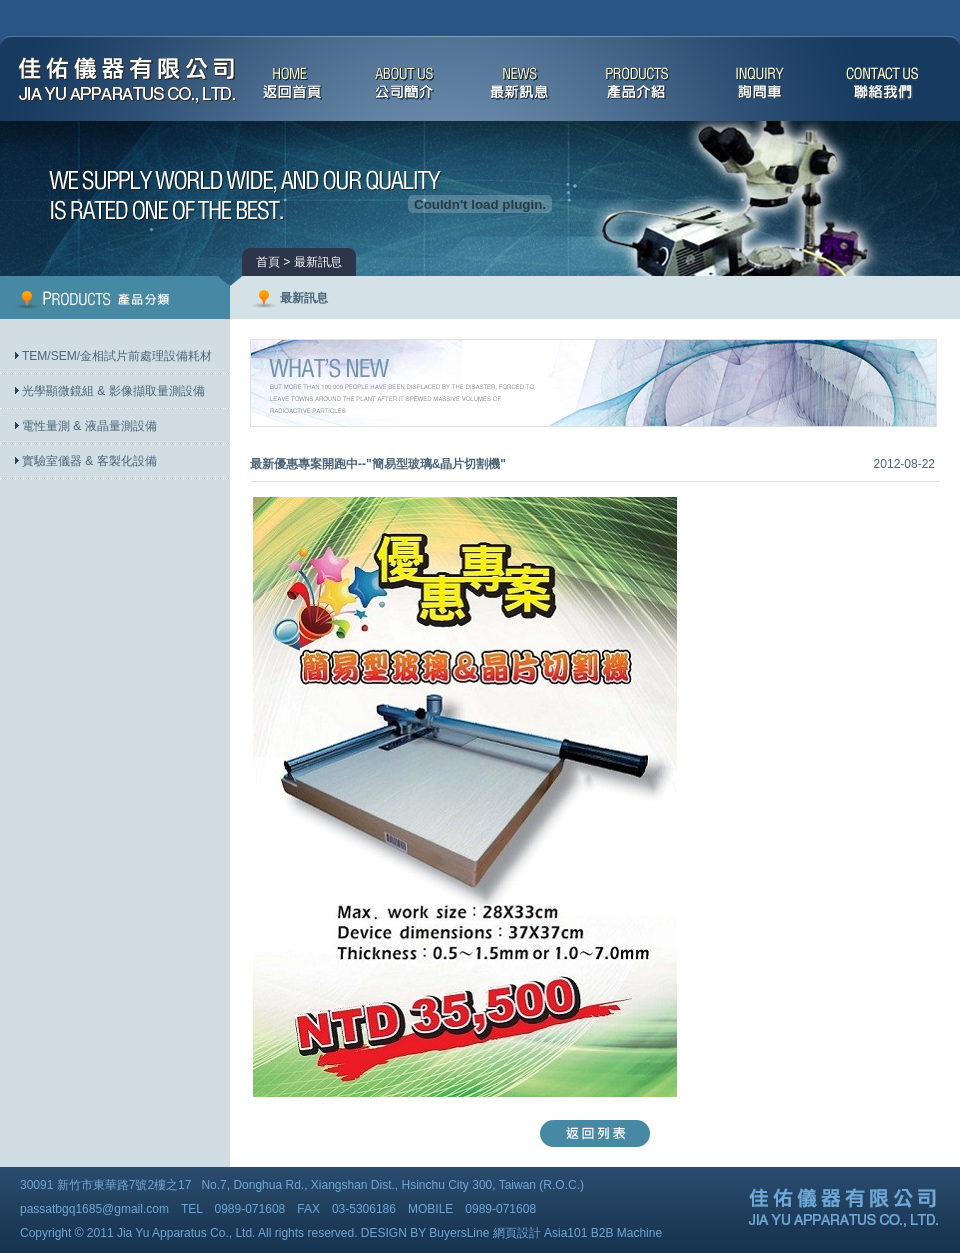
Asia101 (565, 1233)
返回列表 (595, 1133)
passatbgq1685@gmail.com (94, 1209)
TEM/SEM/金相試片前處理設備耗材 (117, 356)
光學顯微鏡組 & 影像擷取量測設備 (113, 391)
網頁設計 (517, 1233)
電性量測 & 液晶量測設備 (89, 426)
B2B (602, 1233)
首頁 (268, 262)
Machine (639, 1233)
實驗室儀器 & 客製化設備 (89, 461)
